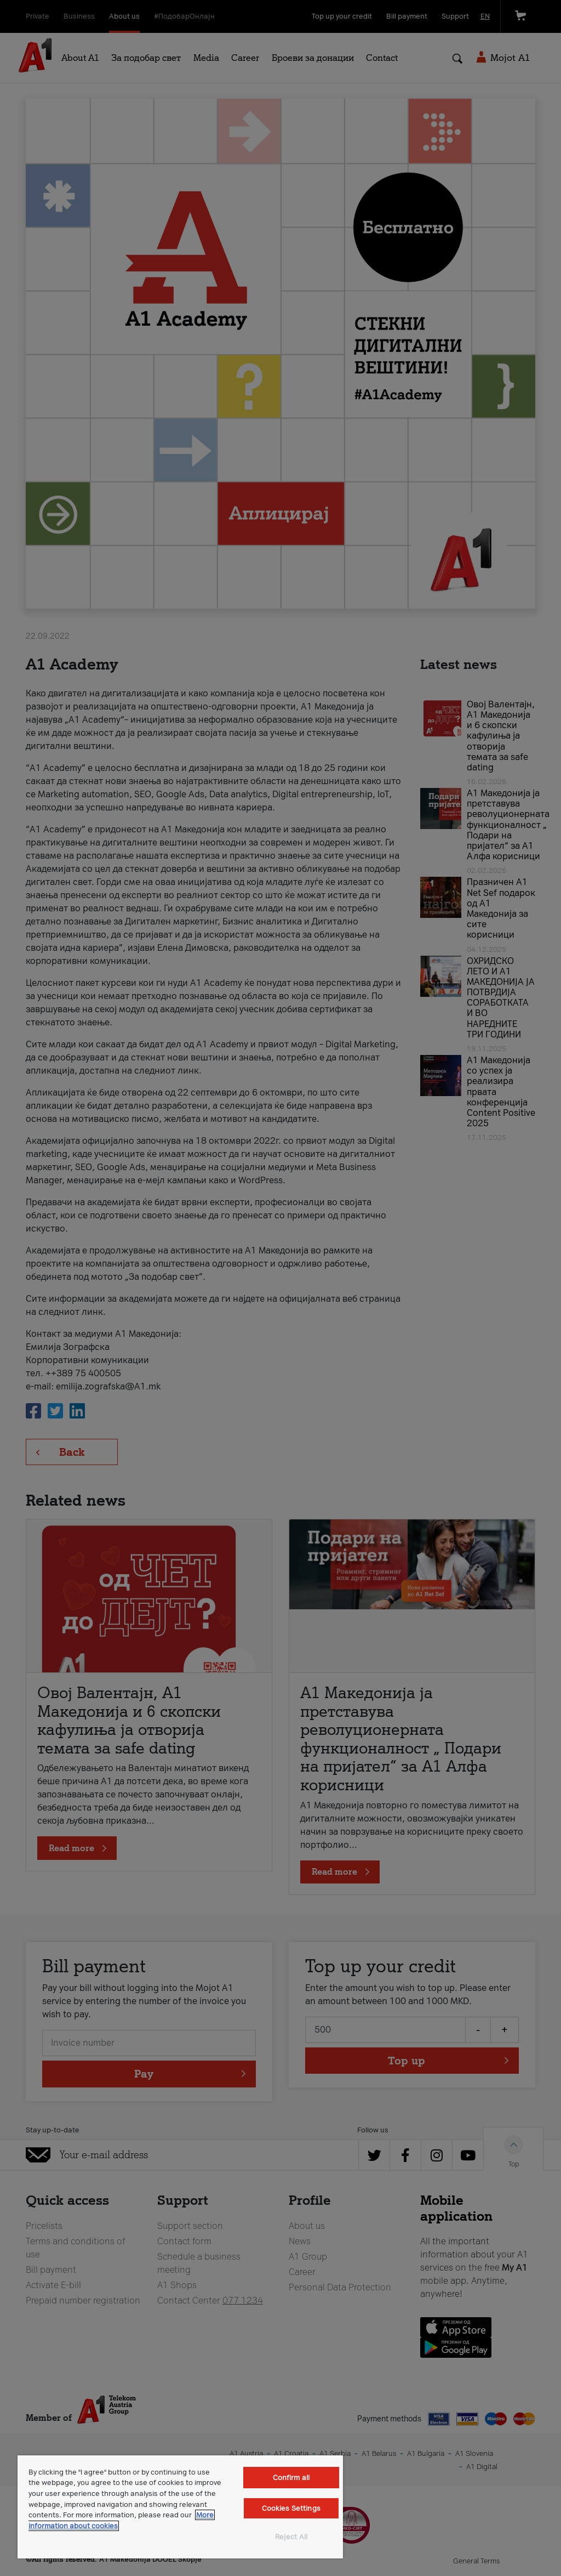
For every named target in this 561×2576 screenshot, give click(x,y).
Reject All (291, 2537)
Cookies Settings (291, 2508)
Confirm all (291, 2477)
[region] (180, 2506)
